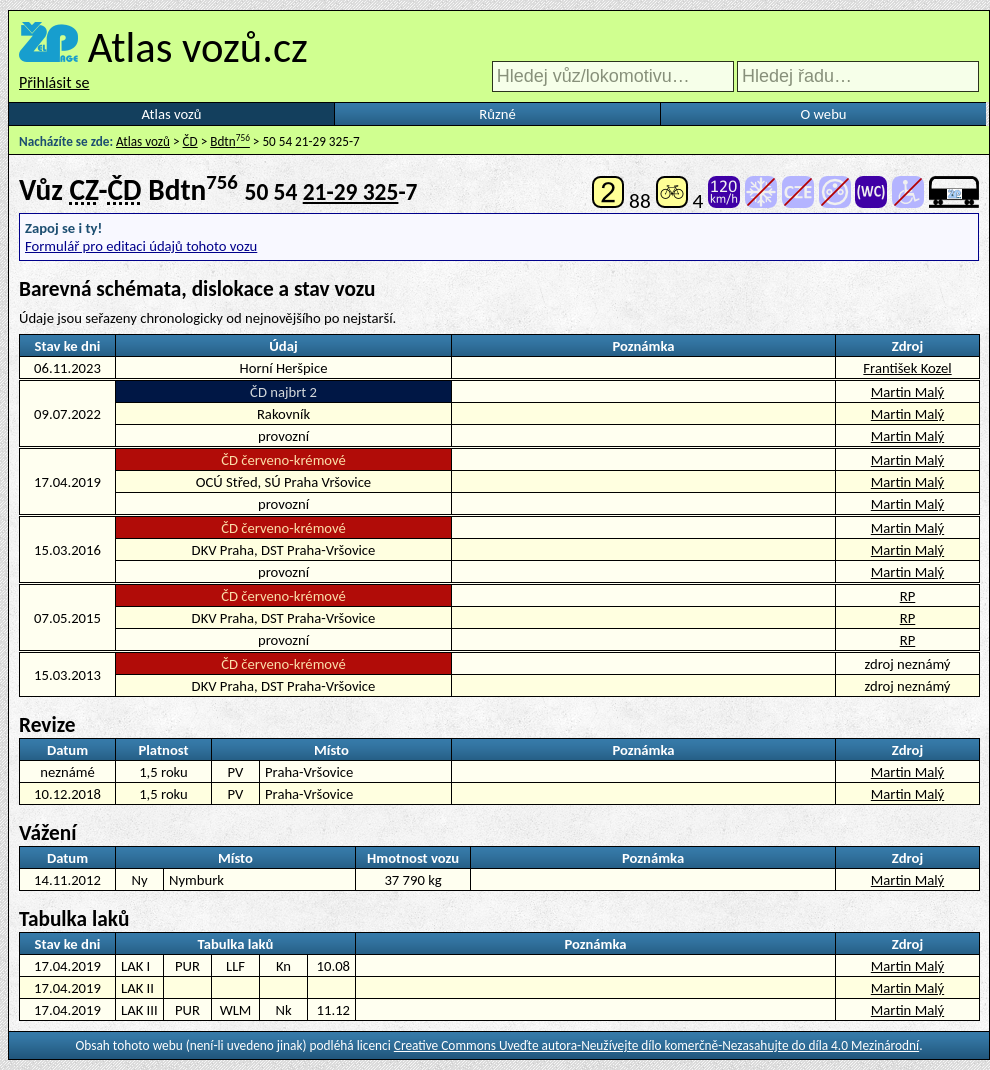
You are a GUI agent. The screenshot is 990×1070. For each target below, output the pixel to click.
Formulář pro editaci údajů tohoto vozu (141, 246)
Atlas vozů (172, 114)
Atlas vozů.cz (198, 47)
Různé (497, 114)
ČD (190, 141)
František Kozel (907, 368)
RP (908, 596)
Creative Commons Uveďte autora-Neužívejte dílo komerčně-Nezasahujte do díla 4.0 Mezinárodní (656, 1045)
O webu (823, 114)
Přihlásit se (54, 82)
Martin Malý (907, 392)
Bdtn (230, 141)
